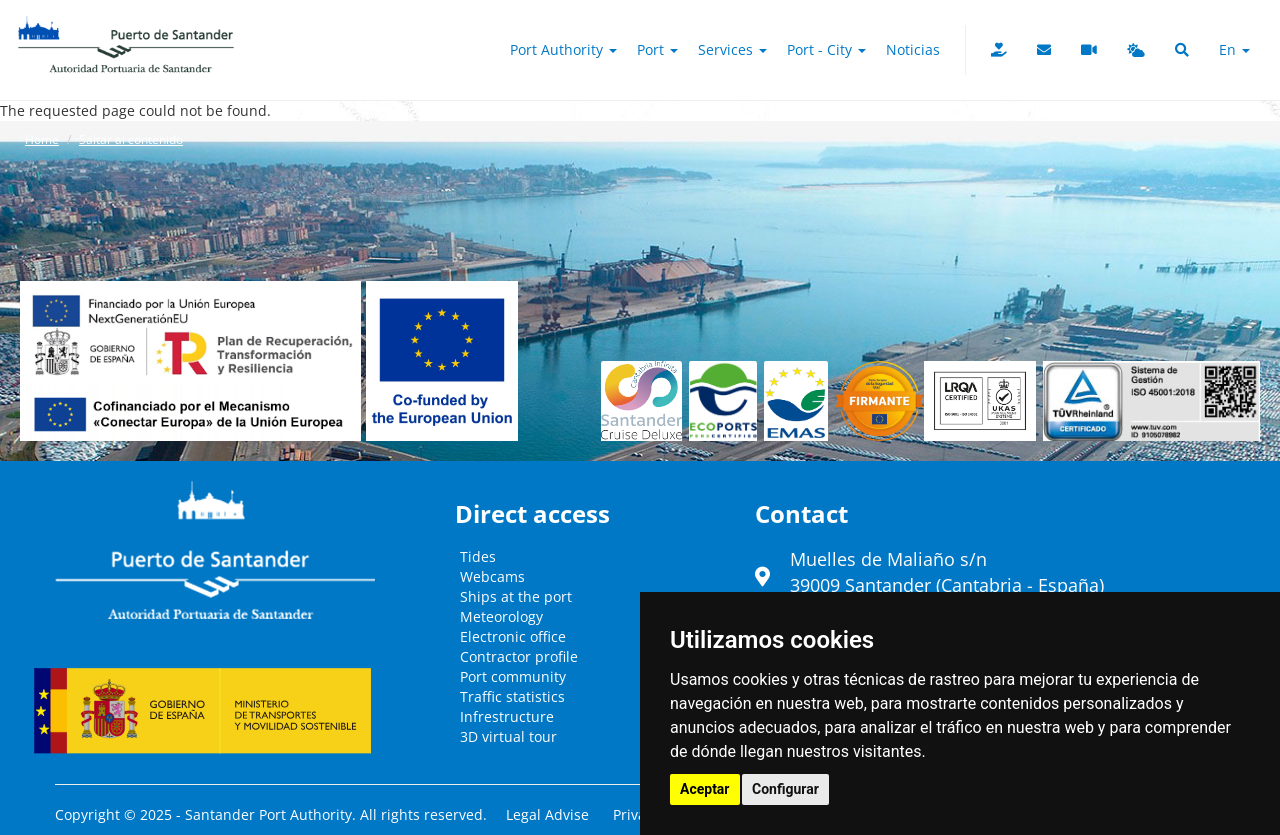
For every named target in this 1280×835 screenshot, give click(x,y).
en (1234, 49)
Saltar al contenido (131, 139)
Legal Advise (547, 814)
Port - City (826, 49)
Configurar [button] (785, 789)
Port (657, 49)
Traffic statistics (512, 696)
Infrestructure (507, 716)
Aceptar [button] (705, 789)
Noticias (913, 49)
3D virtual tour (508, 736)
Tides (478, 556)
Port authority (563, 49)
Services (732, 49)
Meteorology (501, 616)
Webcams (492, 576)
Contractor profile (519, 656)
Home (42, 139)
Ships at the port (516, 596)
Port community (513, 676)
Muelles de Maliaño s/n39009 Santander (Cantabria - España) (947, 572)
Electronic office (513, 636)
